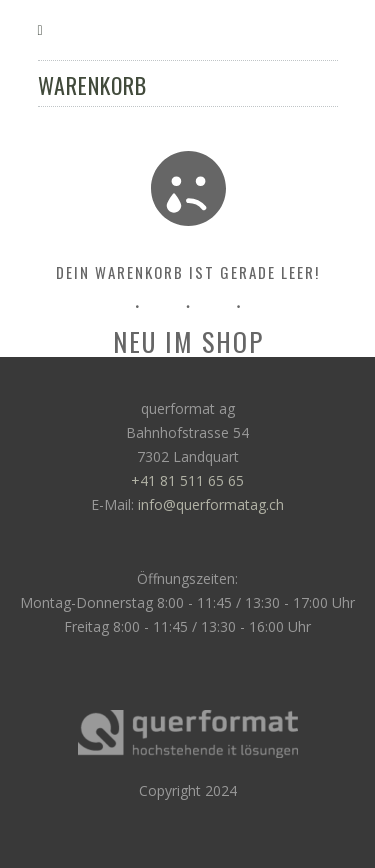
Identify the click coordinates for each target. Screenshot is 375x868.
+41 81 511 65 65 (187, 480)
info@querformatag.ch (211, 504)
